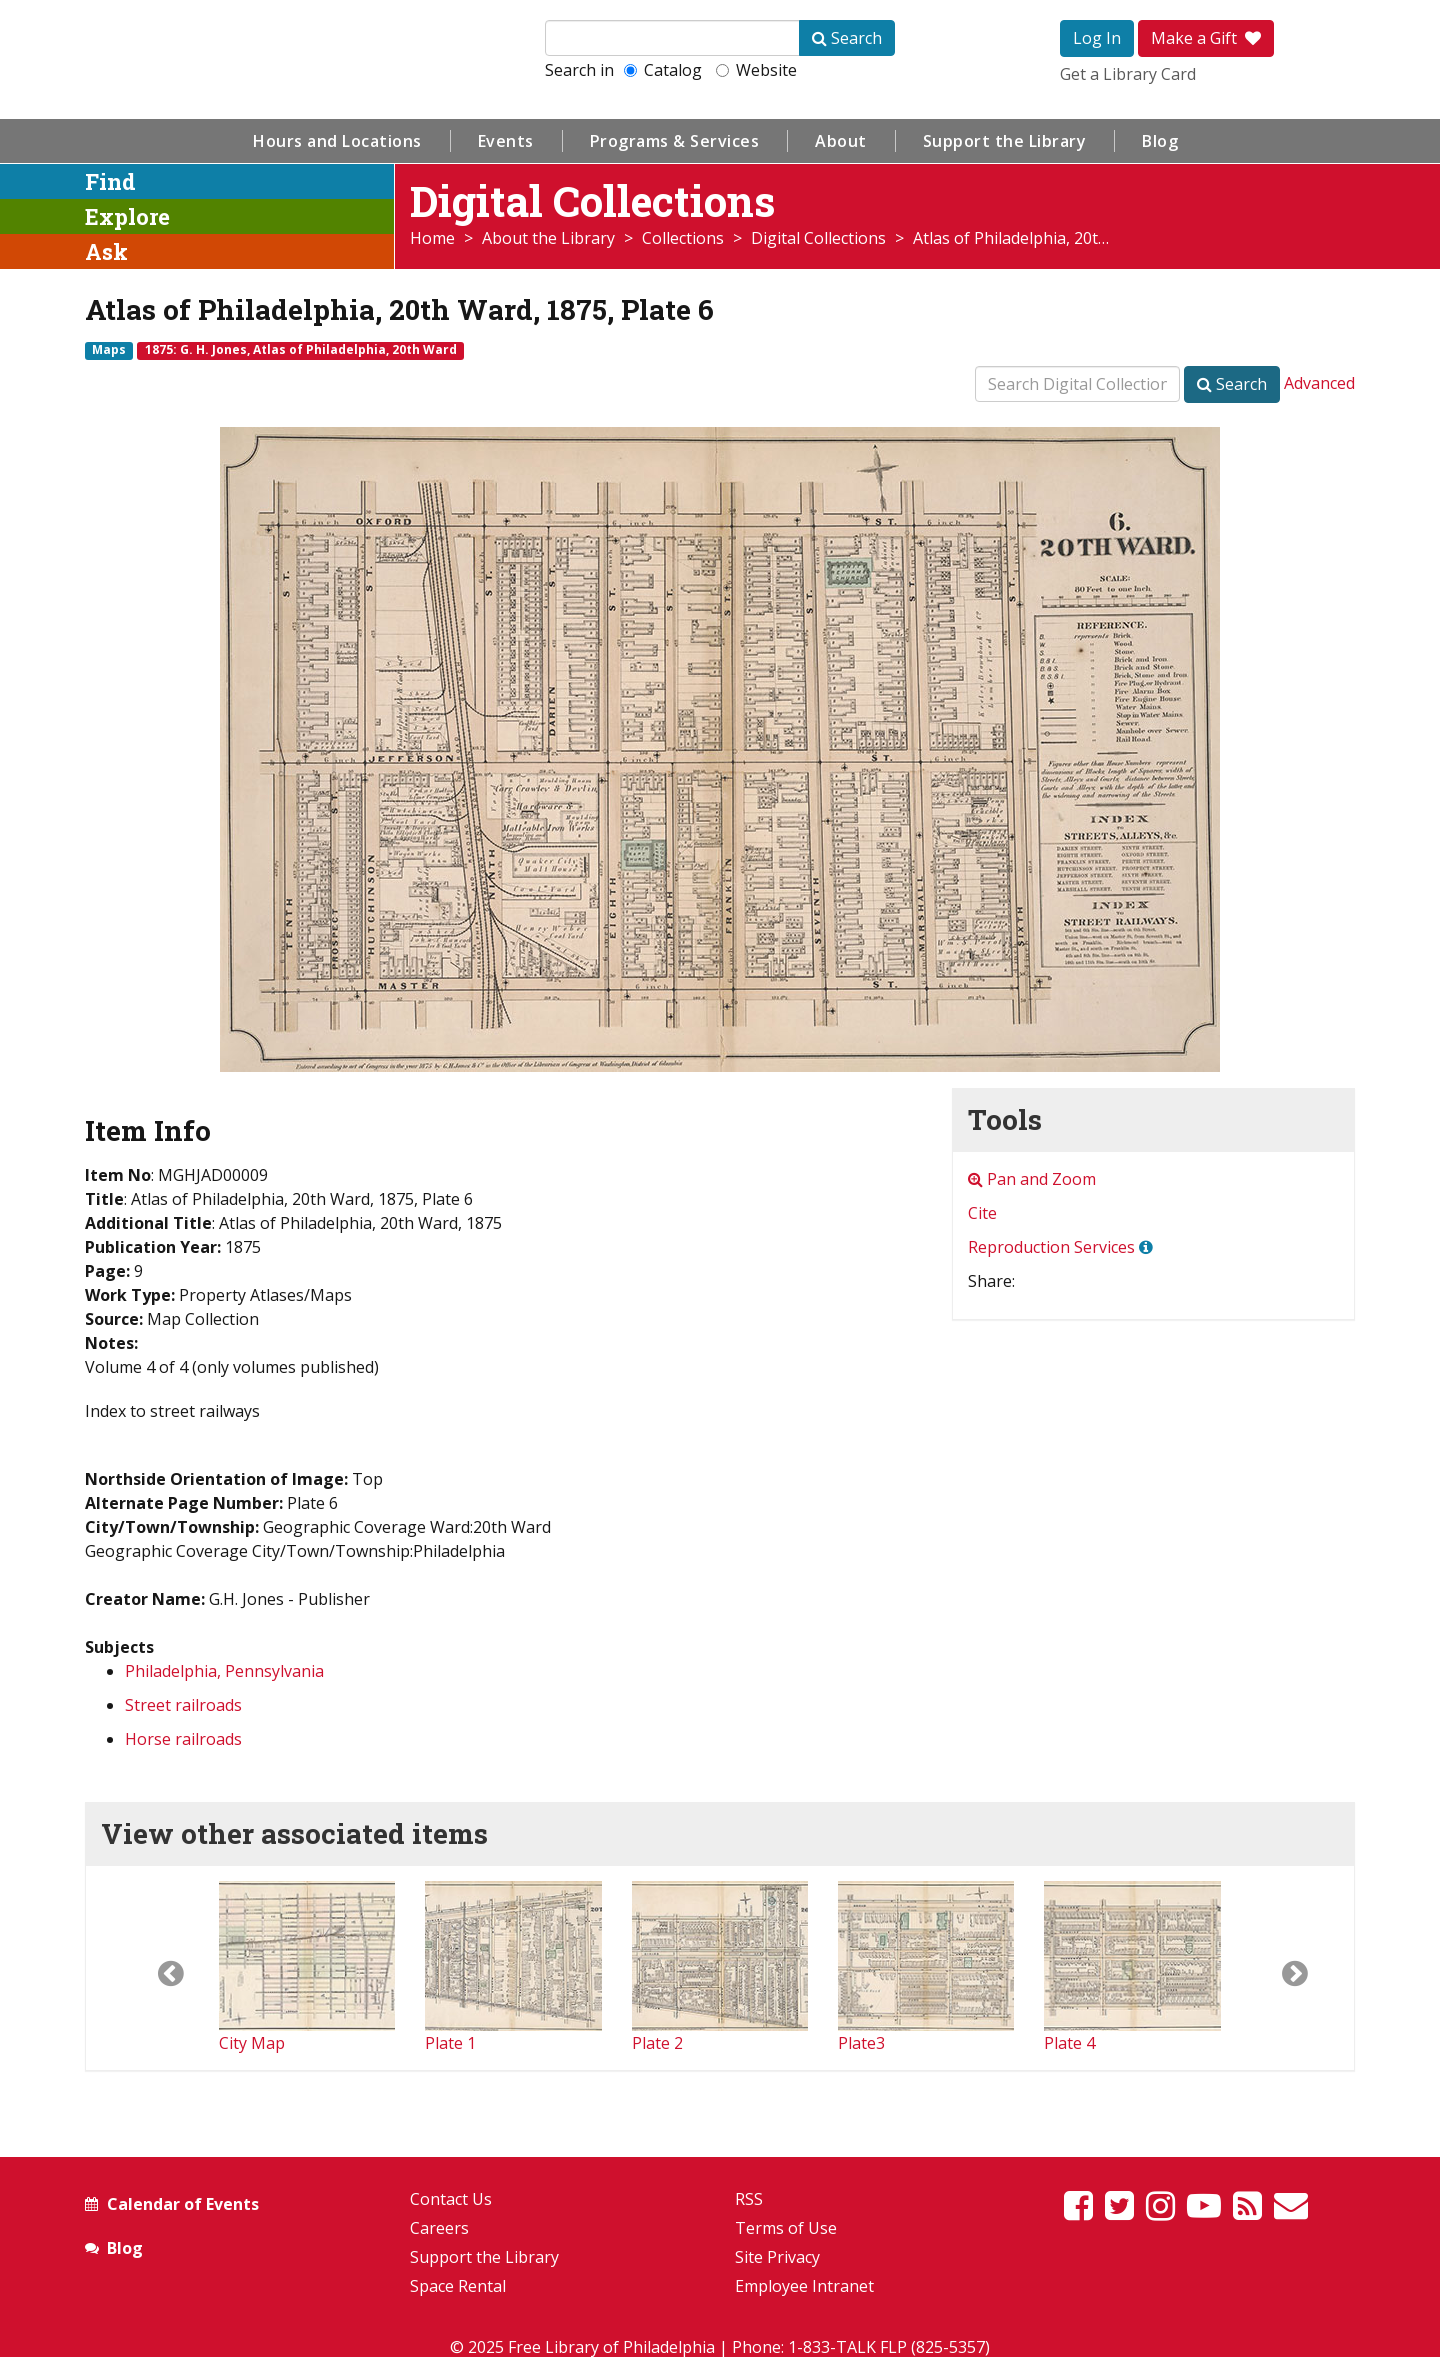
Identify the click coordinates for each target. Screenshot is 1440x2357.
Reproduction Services (1051, 1247)
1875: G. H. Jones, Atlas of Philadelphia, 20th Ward (301, 350)
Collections (683, 238)
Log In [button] (1097, 38)
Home (432, 238)
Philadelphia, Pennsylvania (224, 1671)
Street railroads (183, 1705)
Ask (106, 251)
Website (756, 70)
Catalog (663, 70)
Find (110, 181)
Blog (1160, 141)
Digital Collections (818, 238)
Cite (982, 1213)
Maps (109, 350)
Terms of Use (786, 2228)
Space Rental (458, 2286)
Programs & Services (675, 141)
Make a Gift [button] (1206, 38)
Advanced (1319, 383)
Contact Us (451, 2199)
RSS (749, 2199)
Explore (127, 216)
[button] (152, 1968)
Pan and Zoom (1032, 1179)
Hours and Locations (337, 141)
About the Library (548, 238)
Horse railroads (183, 1739)
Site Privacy (777, 2257)
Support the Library (1005, 141)
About (841, 141)
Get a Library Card (1128, 74)
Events (506, 141)
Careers (439, 2228)
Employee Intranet (804, 2286)
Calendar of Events (183, 2204)
